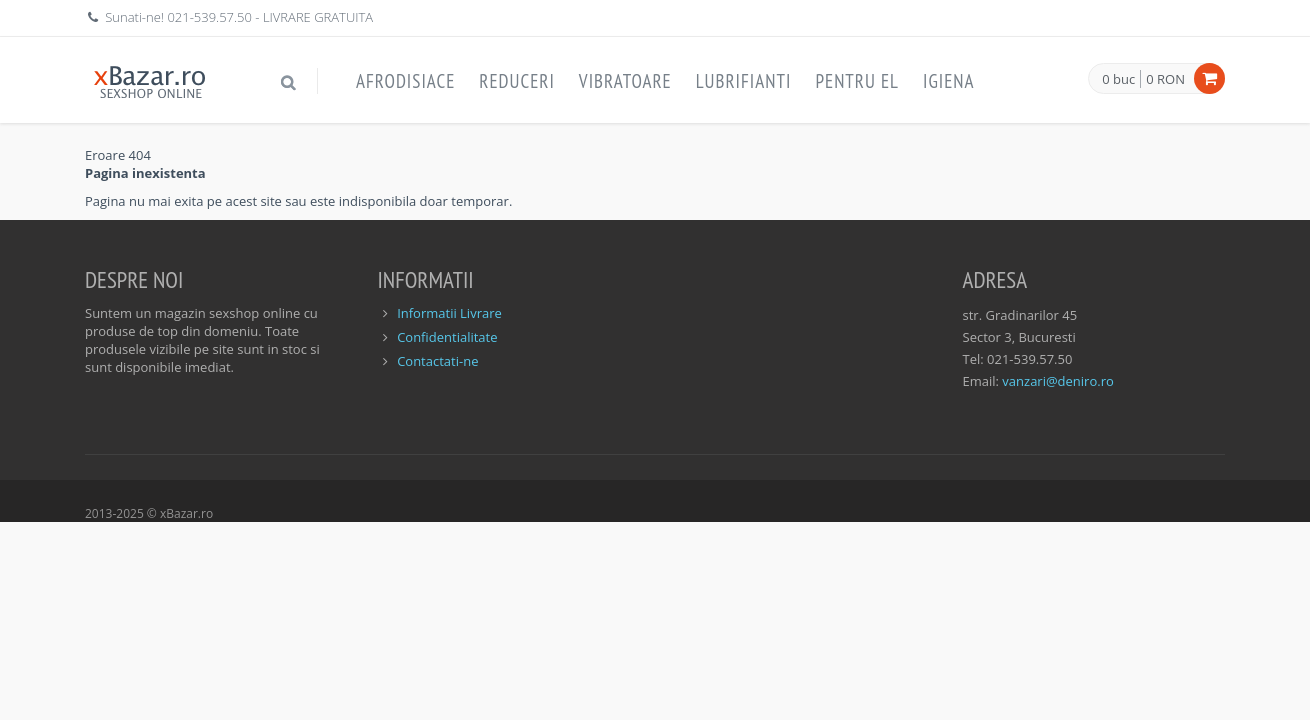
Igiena (949, 81)
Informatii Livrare (449, 313)
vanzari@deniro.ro (1057, 381)
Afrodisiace (405, 81)
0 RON (1165, 79)
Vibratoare (625, 81)
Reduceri (517, 81)
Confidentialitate (447, 337)
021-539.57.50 (209, 17)
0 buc (1118, 80)
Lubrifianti (744, 81)
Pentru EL (857, 81)
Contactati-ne (437, 361)
